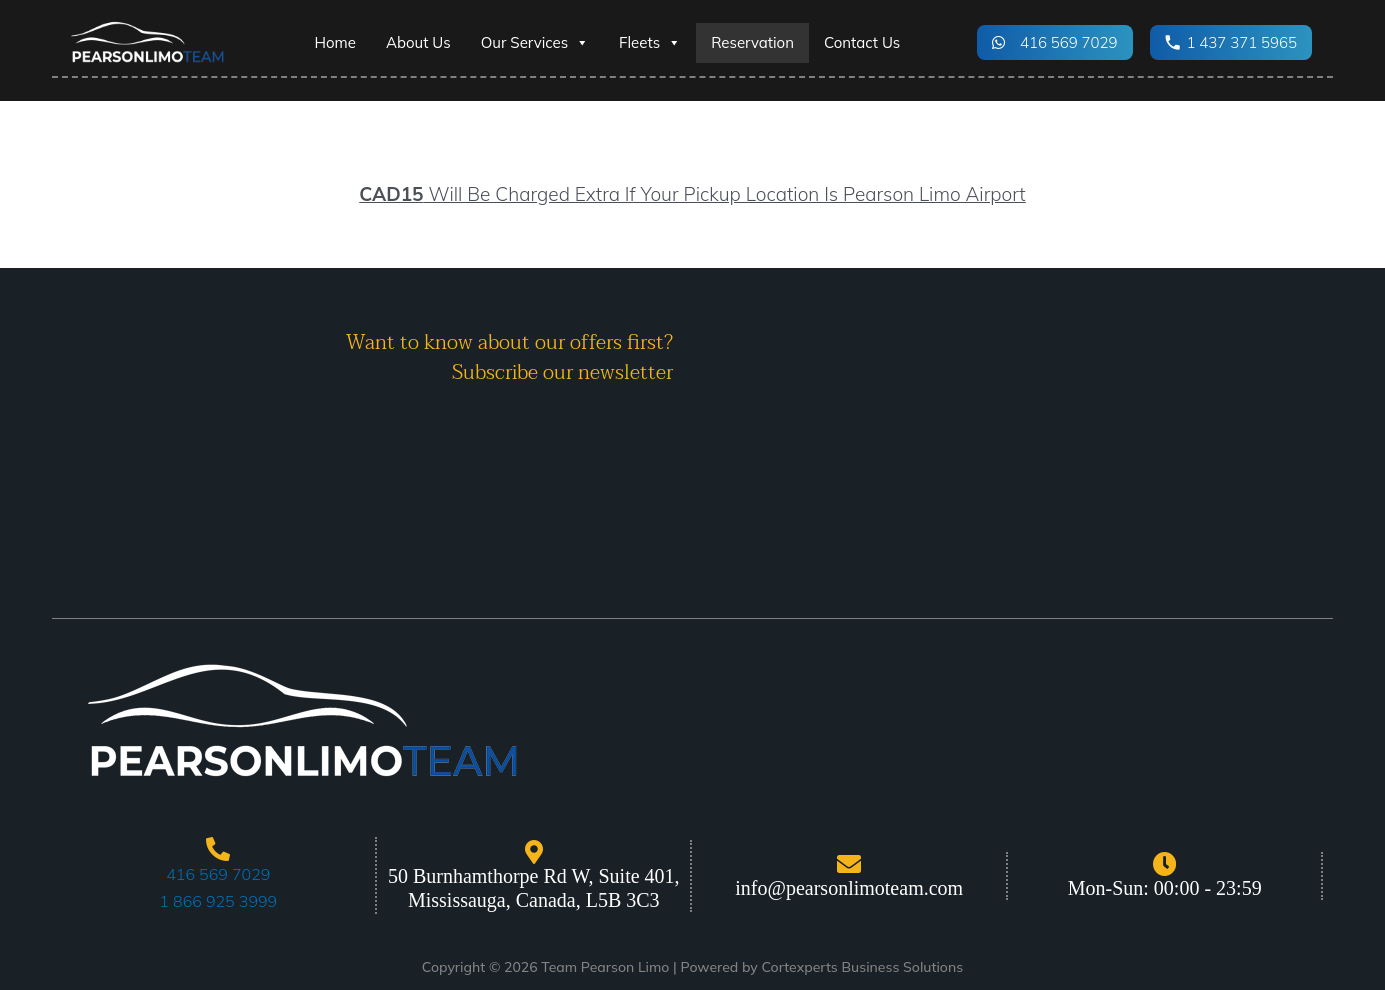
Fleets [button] (650, 42)
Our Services (535, 42)
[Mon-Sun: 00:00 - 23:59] (1165, 864)
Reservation (752, 42)
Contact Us (862, 42)
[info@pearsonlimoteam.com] (849, 864)
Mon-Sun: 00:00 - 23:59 (1165, 888)
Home (335, 42)
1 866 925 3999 (218, 901)
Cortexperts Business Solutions (862, 967)
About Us (418, 42)
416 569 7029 (218, 874)
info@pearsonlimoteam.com (849, 888)
